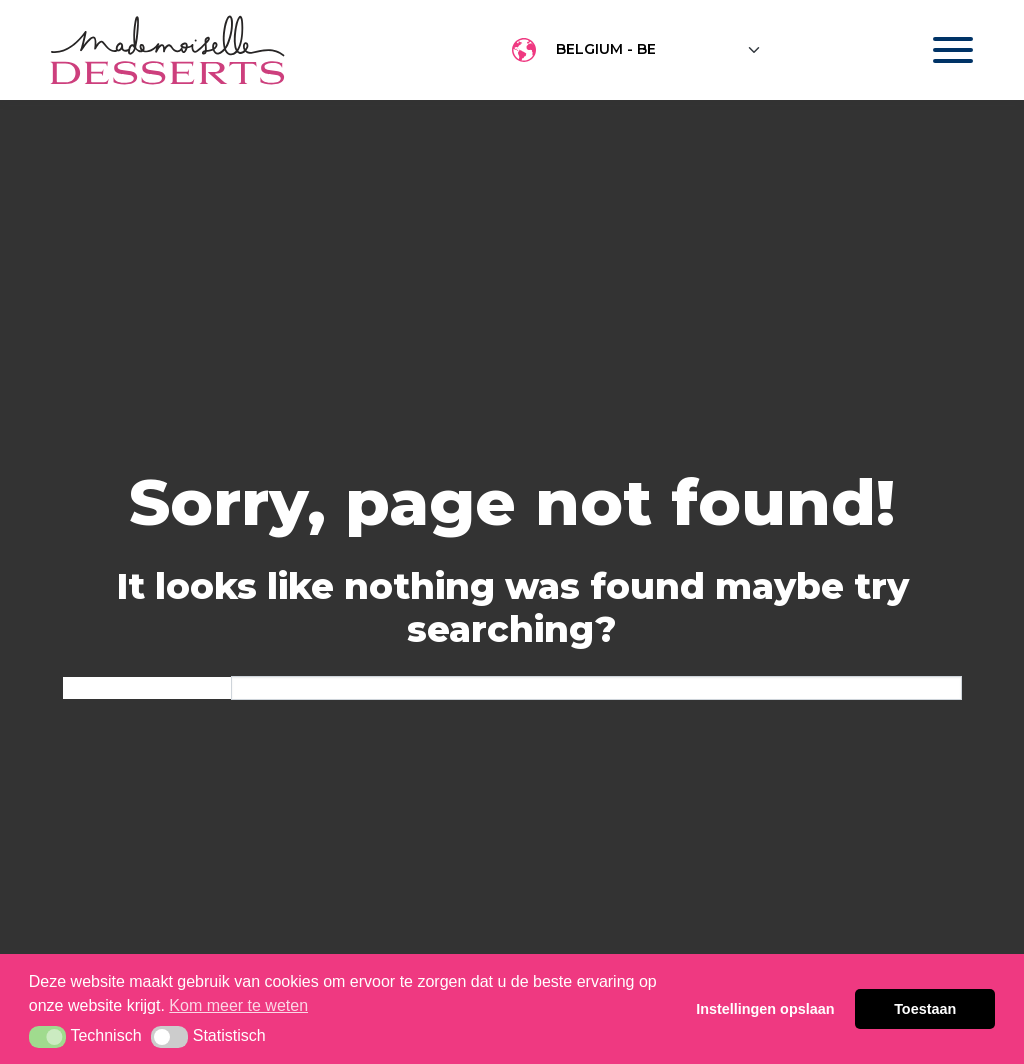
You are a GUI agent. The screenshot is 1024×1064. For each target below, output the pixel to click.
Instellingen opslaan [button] (765, 1009)
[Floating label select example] (659, 50)
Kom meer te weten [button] (238, 1005)
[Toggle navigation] (933, 50)
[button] (47, 1037)
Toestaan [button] (925, 1009)
